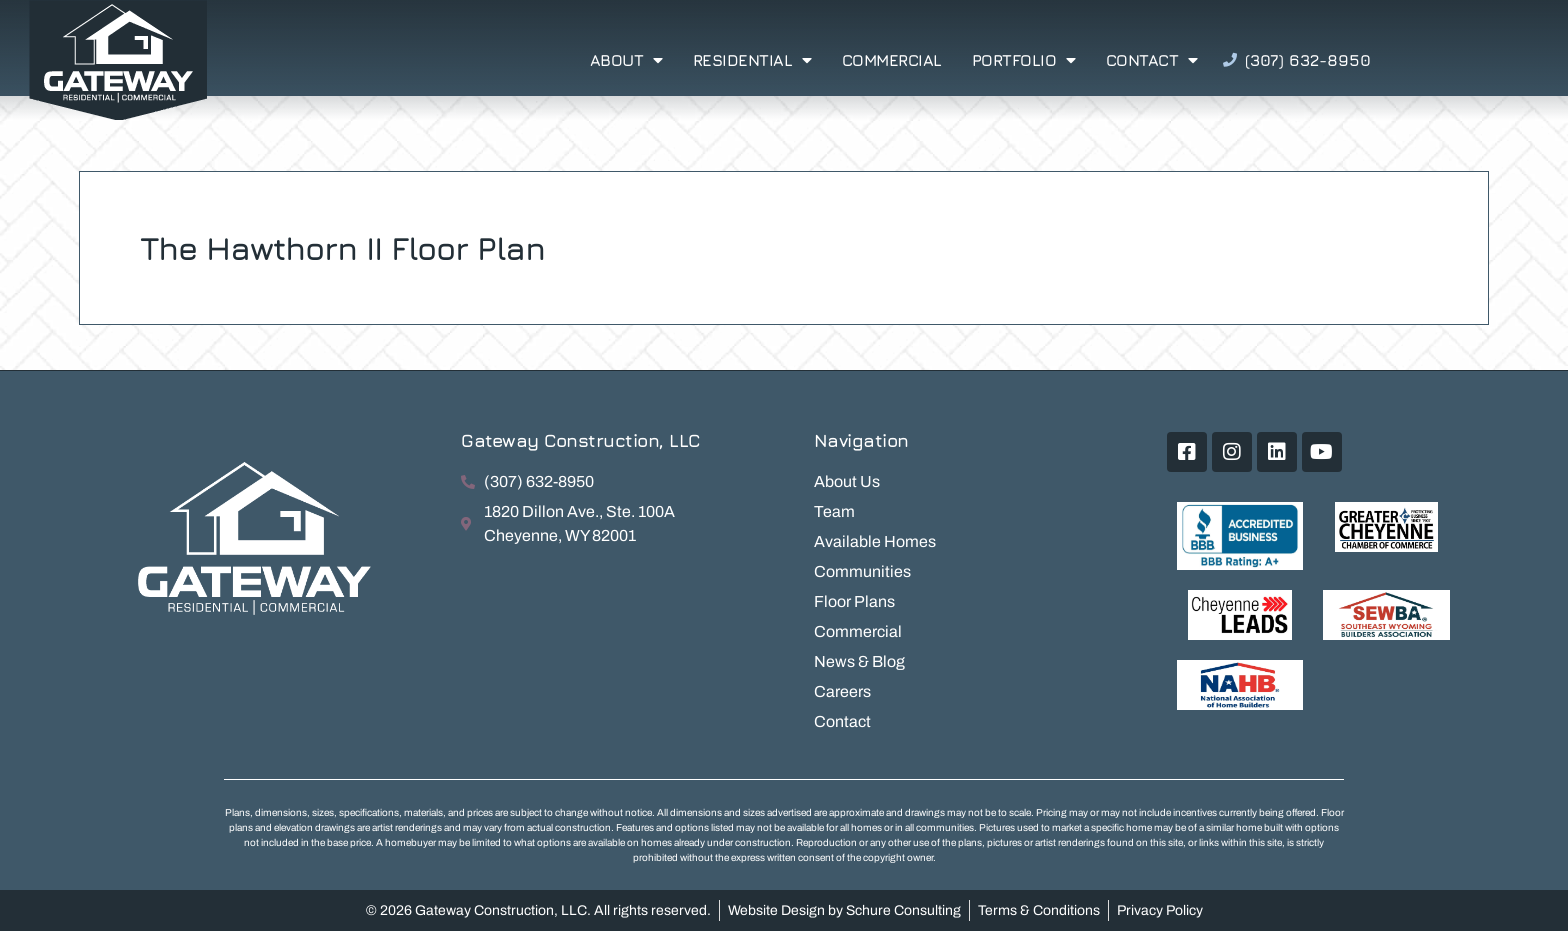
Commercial (892, 60)
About (626, 60)
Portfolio (1024, 60)
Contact (1152, 60)
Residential (752, 60)
